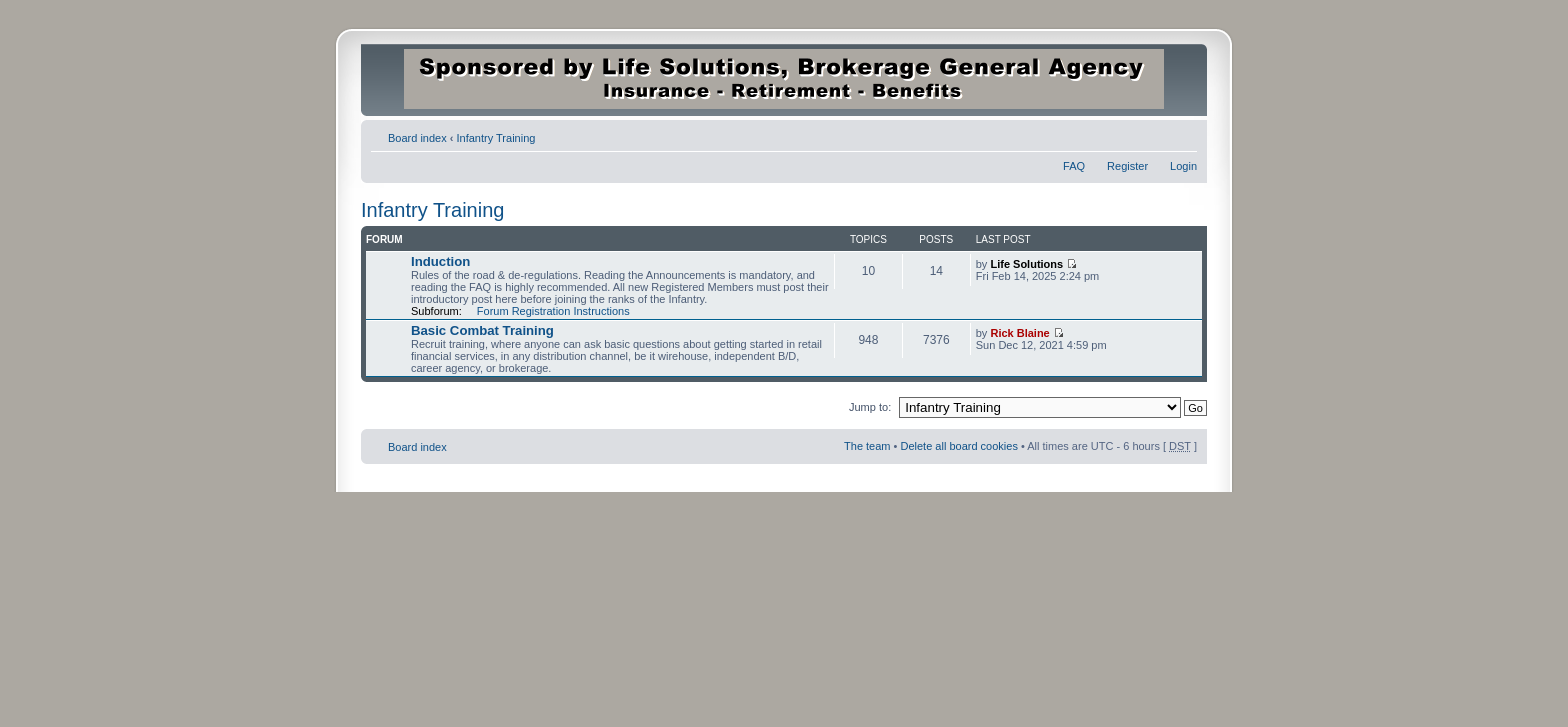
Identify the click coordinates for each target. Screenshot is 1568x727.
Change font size (1182, 134)
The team (867, 446)
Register (1127, 166)
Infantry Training (496, 138)
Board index (417, 138)
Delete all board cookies (958, 446)
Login (1183, 166)
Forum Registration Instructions (553, 311)
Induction (440, 261)
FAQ (1074, 166)
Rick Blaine (1019, 333)
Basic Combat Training (482, 330)
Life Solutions (1026, 264)
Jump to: (870, 407)
